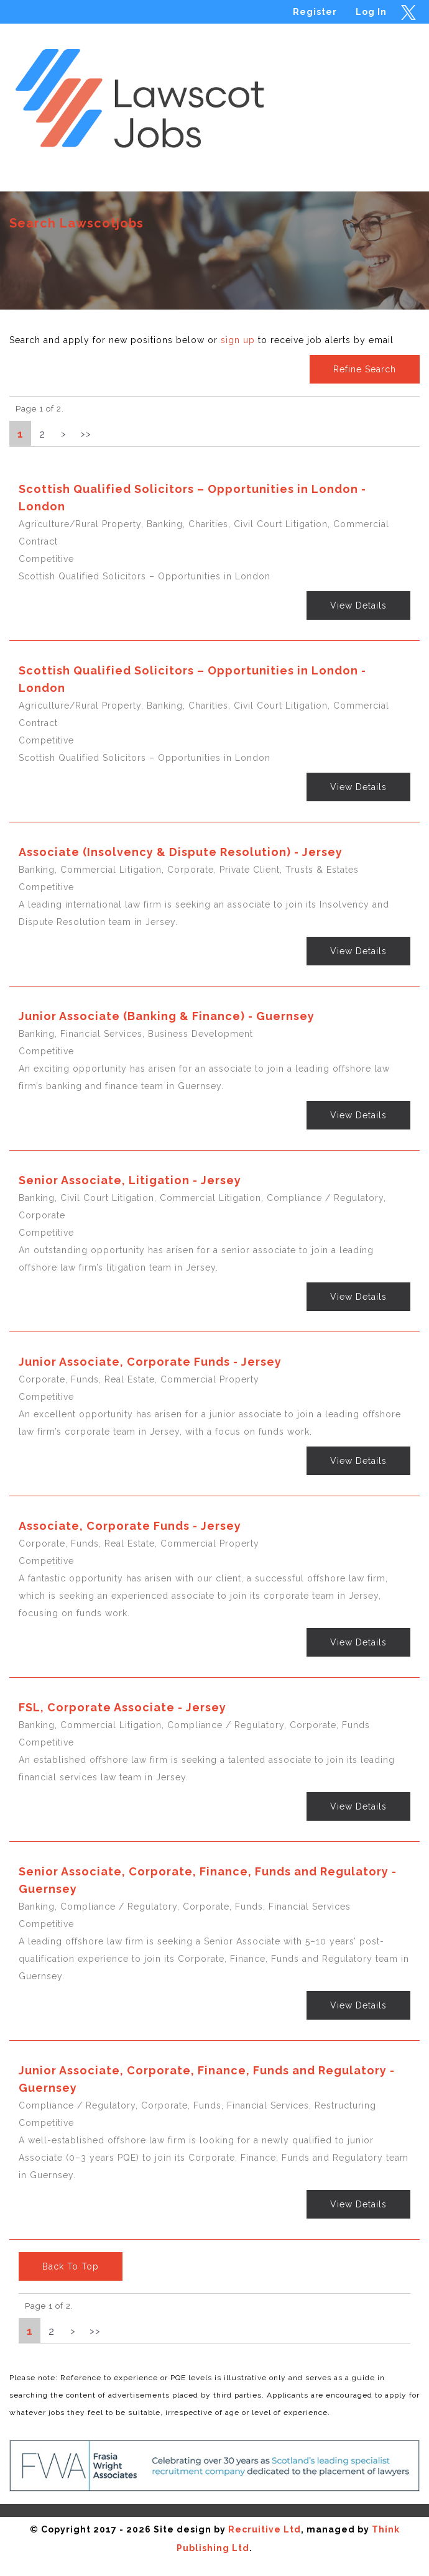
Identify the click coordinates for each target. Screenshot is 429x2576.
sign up (238, 340)
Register (315, 12)
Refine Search (364, 369)
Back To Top (70, 2266)
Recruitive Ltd (264, 2529)
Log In (371, 12)
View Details (358, 605)
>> (85, 434)
